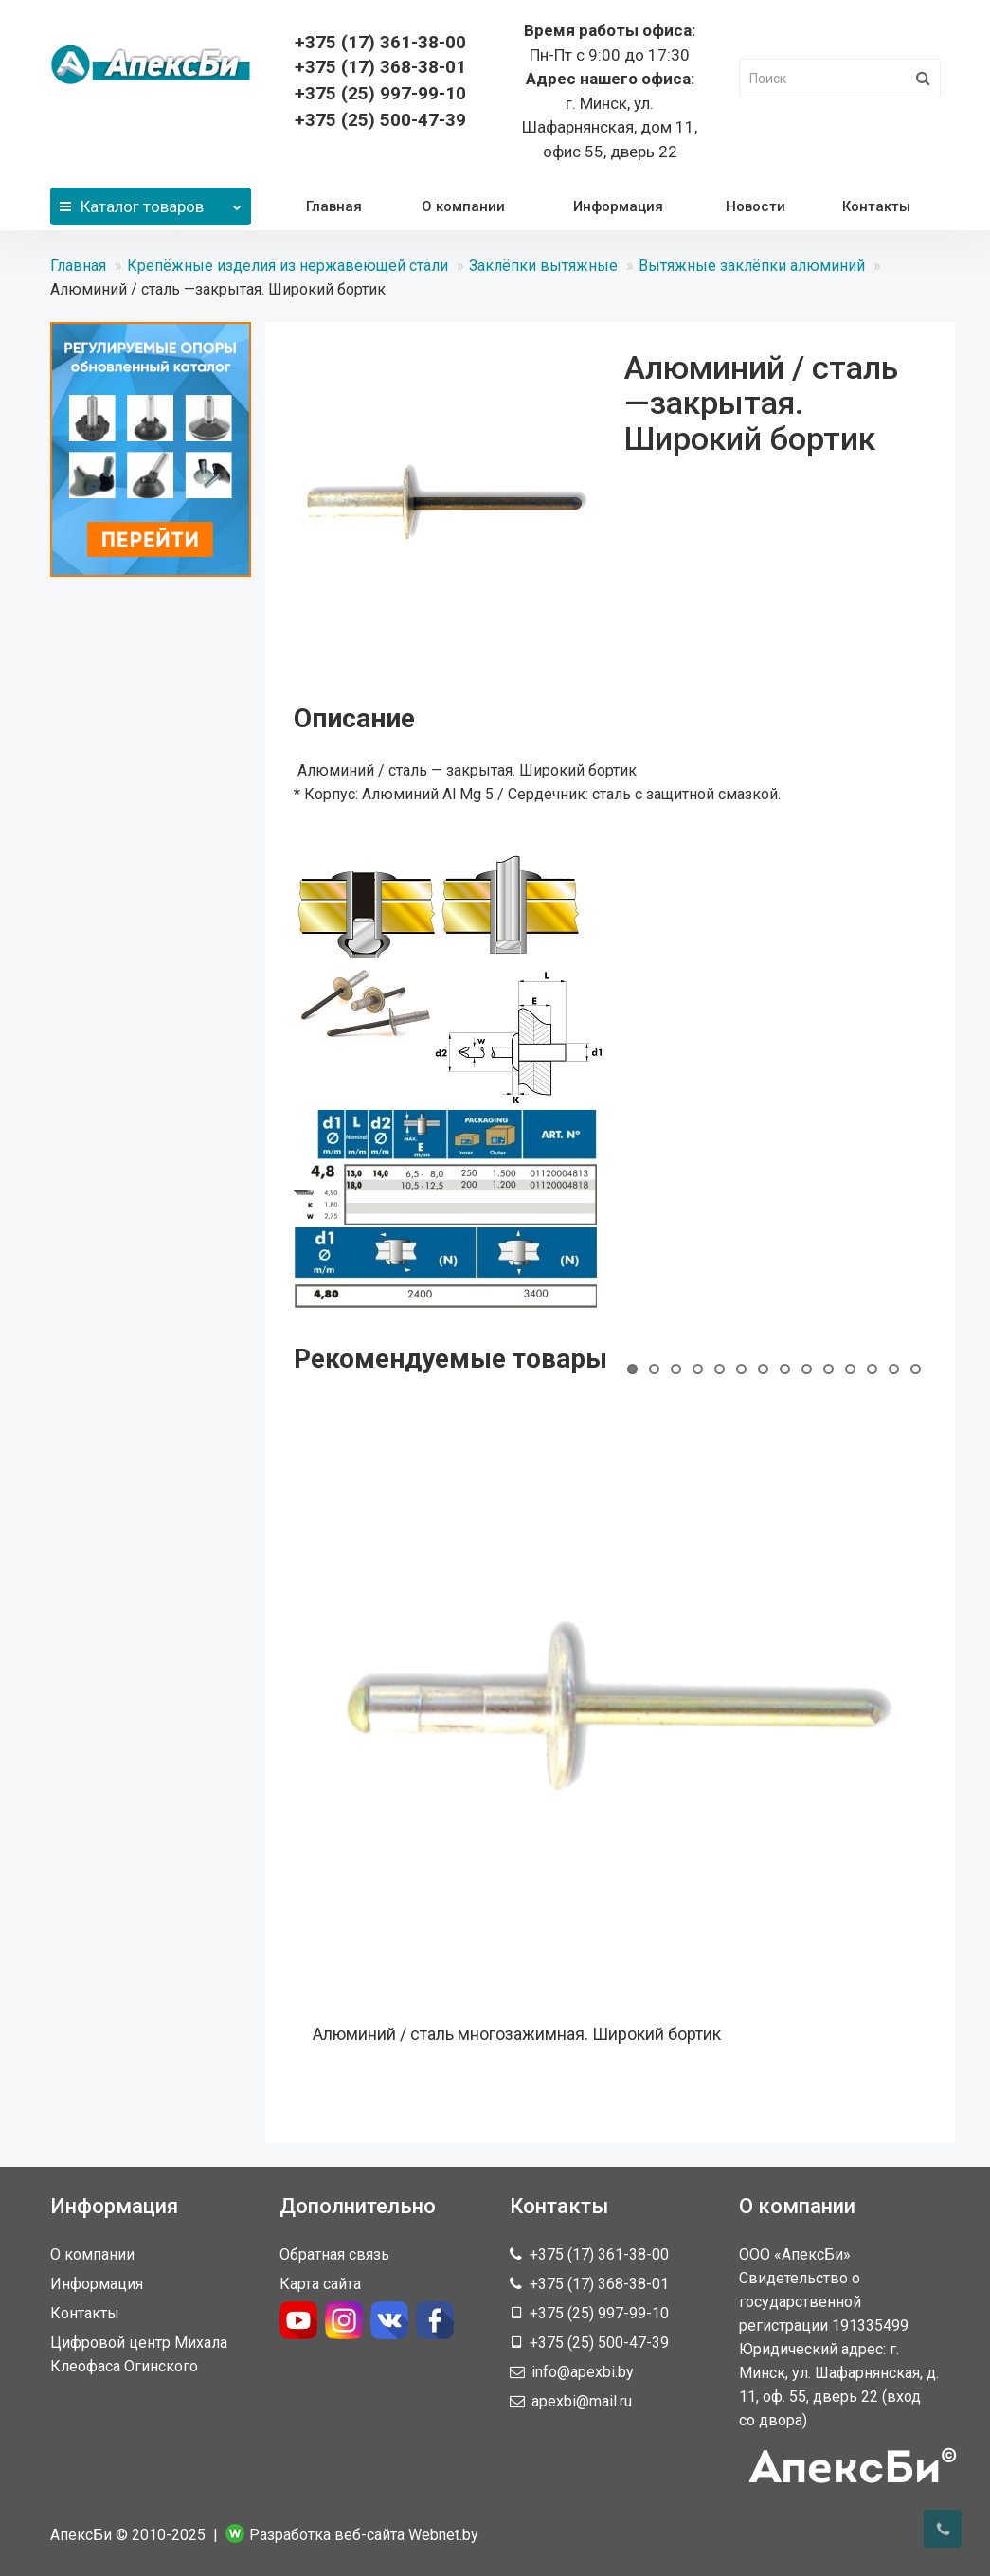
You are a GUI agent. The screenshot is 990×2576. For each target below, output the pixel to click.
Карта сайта (320, 2284)
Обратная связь (334, 2254)
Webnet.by (443, 2535)
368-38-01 (380, 67)
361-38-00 (380, 42)
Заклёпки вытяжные (543, 266)
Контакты (876, 206)
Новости (755, 206)
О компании (463, 206)
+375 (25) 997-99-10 (380, 93)
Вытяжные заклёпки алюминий (752, 266)
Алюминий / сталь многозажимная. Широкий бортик (517, 2034)
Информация (618, 206)
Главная (334, 206)
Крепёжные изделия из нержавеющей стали (287, 266)
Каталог (151, 202)
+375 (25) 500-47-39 (380, 120)
